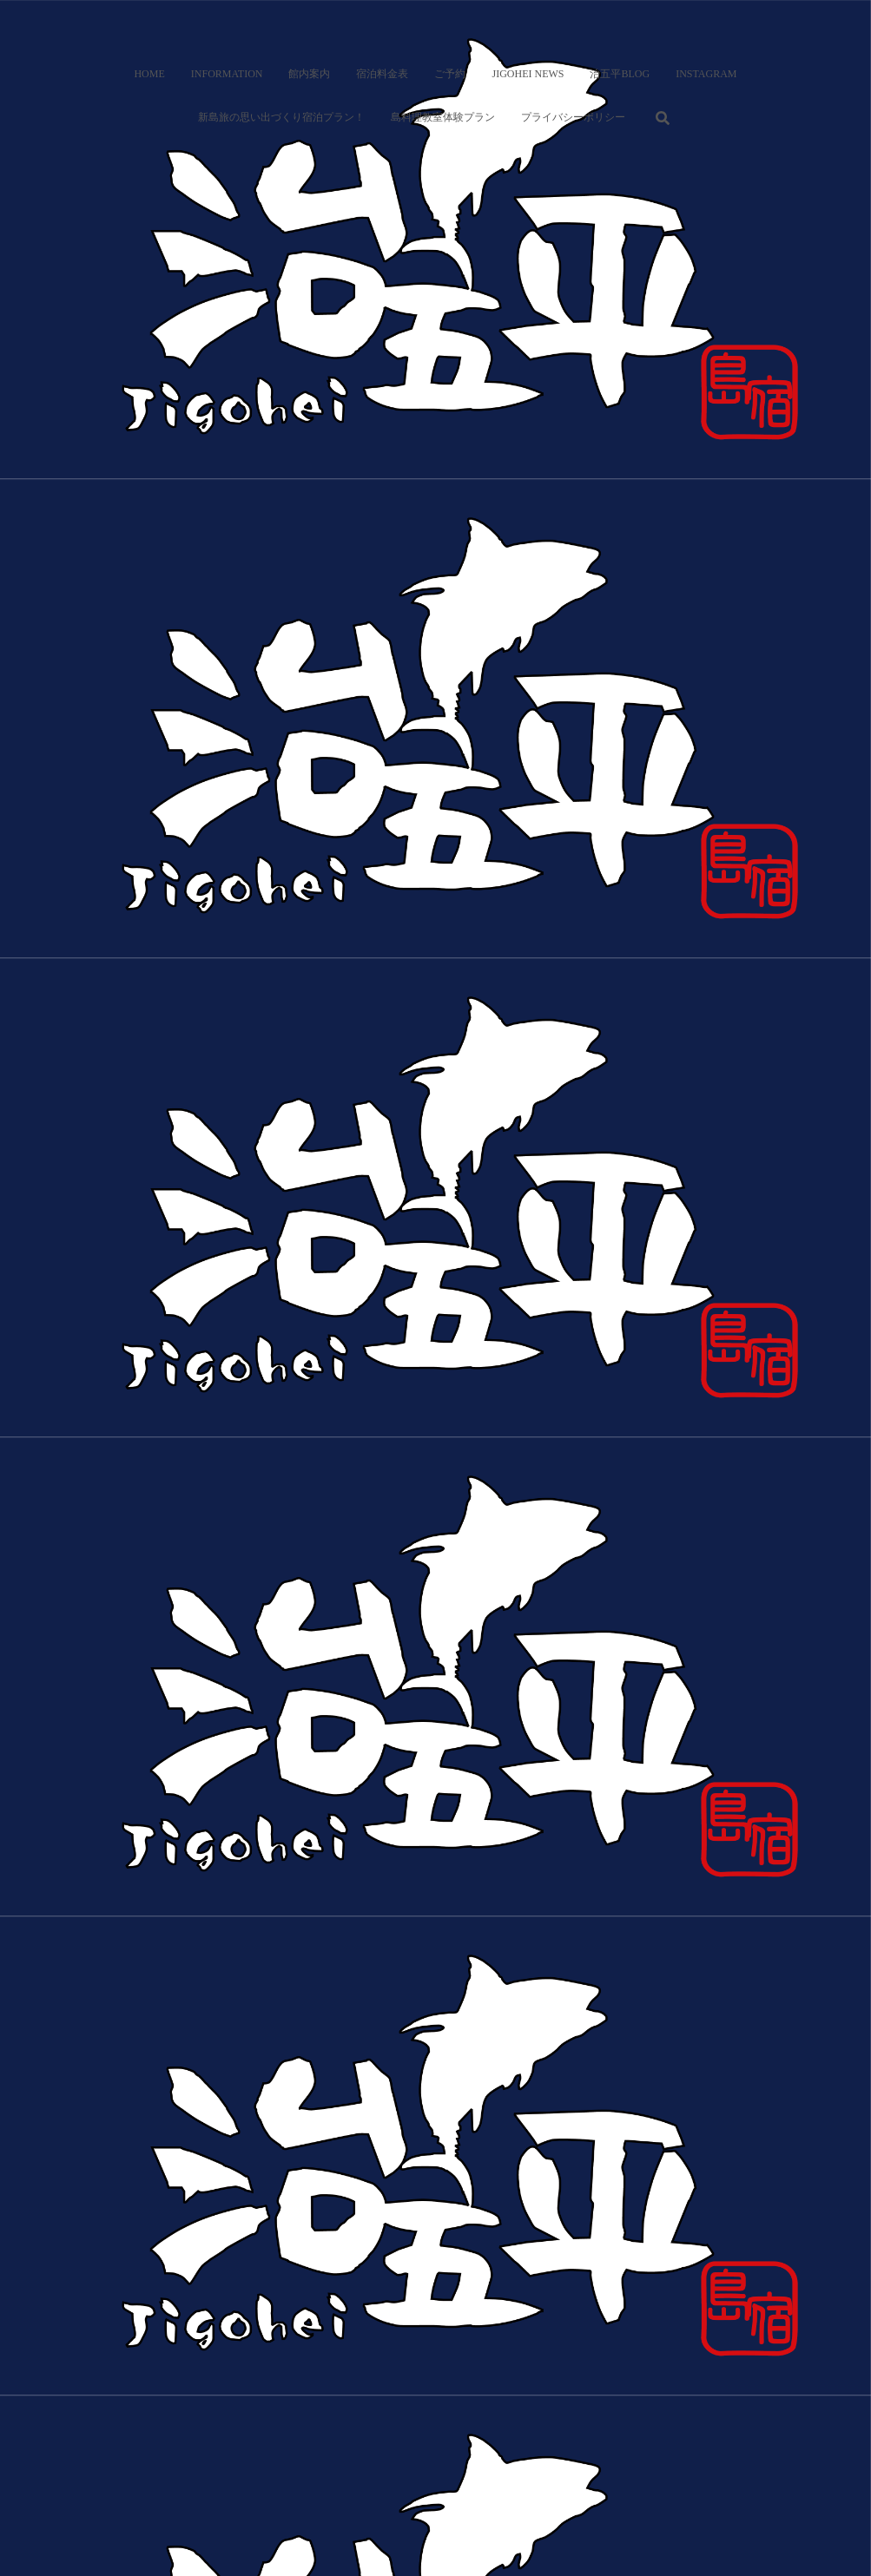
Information (227, 74)
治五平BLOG (620, 74)
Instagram (706, 74)
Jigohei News (528, 74)
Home (149, 74)
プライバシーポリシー (573, 117)
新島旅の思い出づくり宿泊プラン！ (281, 117)
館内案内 (309, 74)
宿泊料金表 (382, 74)
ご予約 (449, 74)
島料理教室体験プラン (443, 117)
